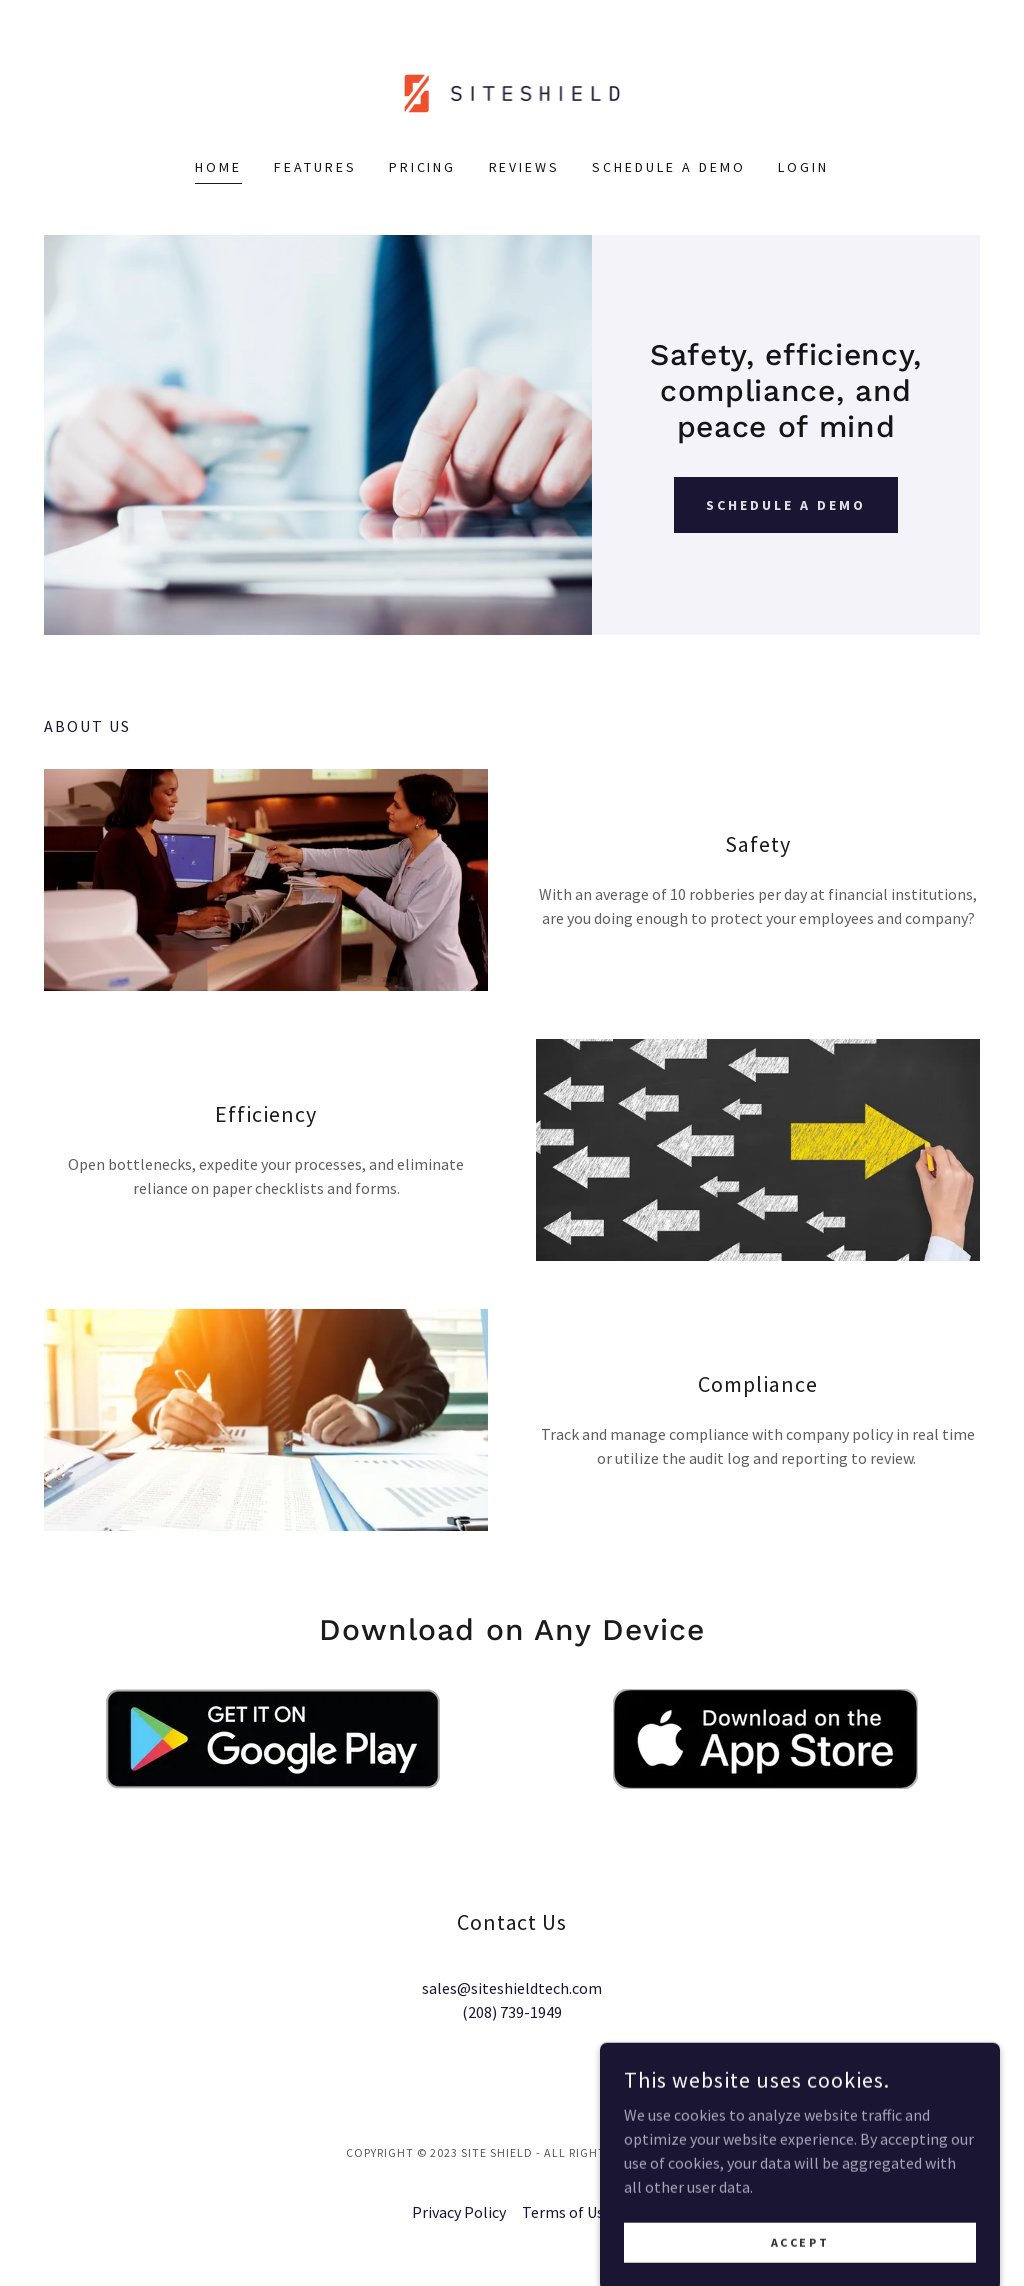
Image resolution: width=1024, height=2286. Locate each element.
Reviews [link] (525, 167)
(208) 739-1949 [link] (512, 2012)
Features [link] (315, 167)
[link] (512, 91)
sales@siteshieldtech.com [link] (512, 1988)
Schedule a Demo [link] (669, 167)
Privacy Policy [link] (459, 2212)
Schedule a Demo (786, 505)
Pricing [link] (423, 167)
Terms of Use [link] (567, 2212)
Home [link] (218, 167)
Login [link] (803, 167)
